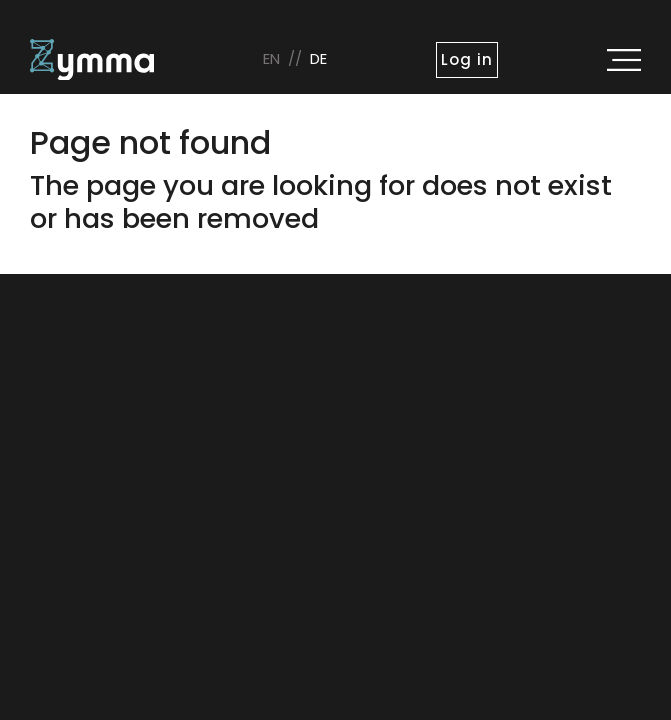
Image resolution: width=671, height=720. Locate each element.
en (271, 58)
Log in (466, 59)
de (318, 58)
